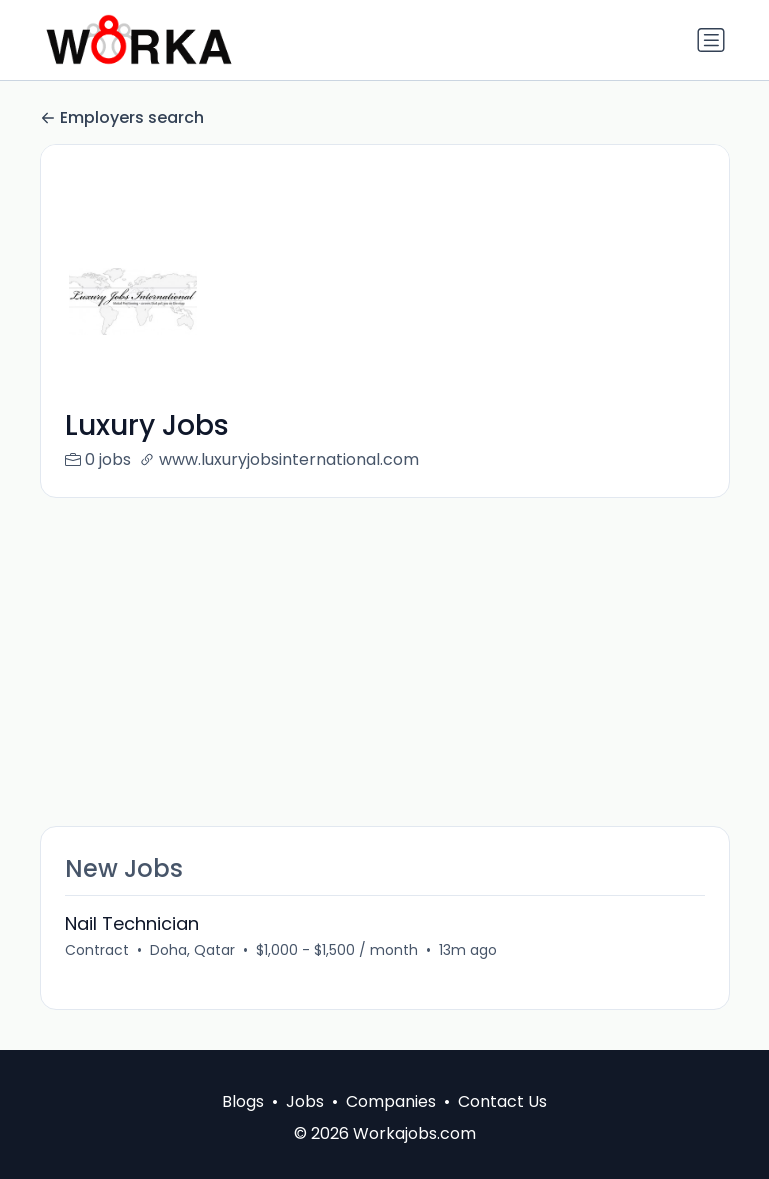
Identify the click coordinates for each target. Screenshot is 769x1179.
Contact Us (502, 1101)
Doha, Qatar (192, 950)
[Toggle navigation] (711, 40)
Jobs (305, 1101)
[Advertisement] (385, 662)
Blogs (243, 1101)
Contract (97, 950)
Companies (391, 1101)
